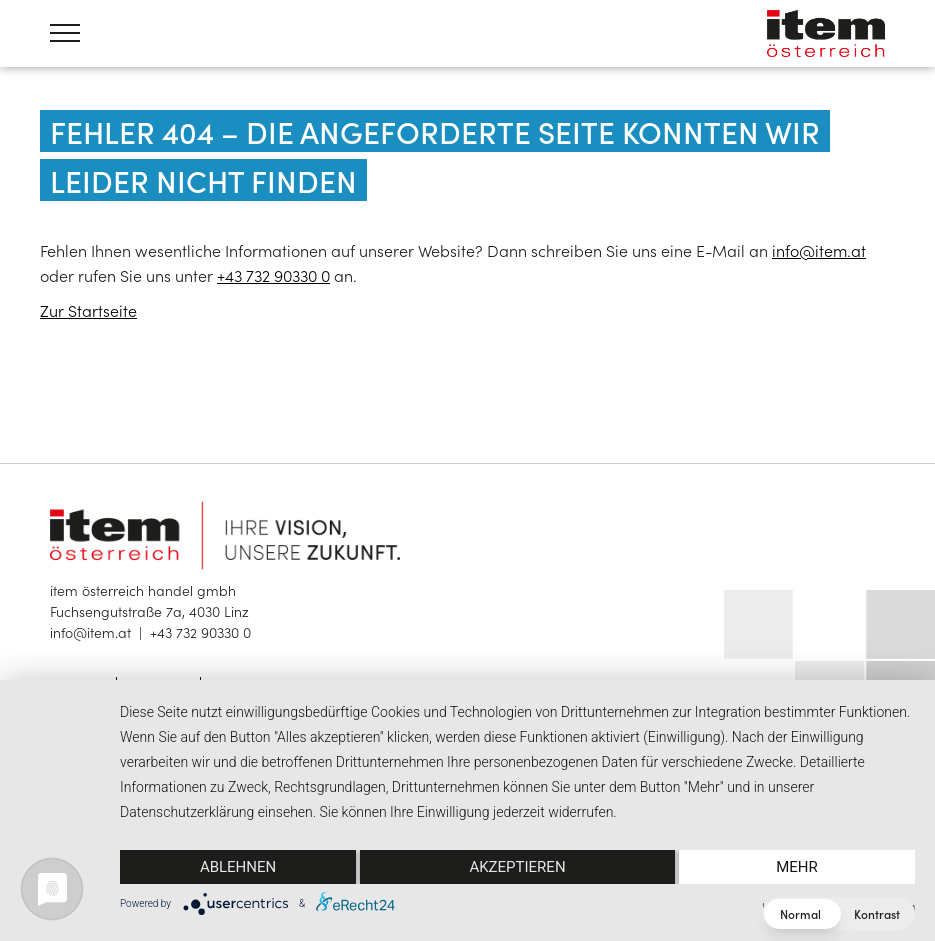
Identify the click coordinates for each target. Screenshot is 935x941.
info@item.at (819, 250)
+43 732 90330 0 (273, 275)
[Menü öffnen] (65, 33)
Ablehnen (238, 867)
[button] (838, 914)
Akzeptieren (517, 867)
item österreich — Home (826, 33)
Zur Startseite (88, 310)
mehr (797, 867)
